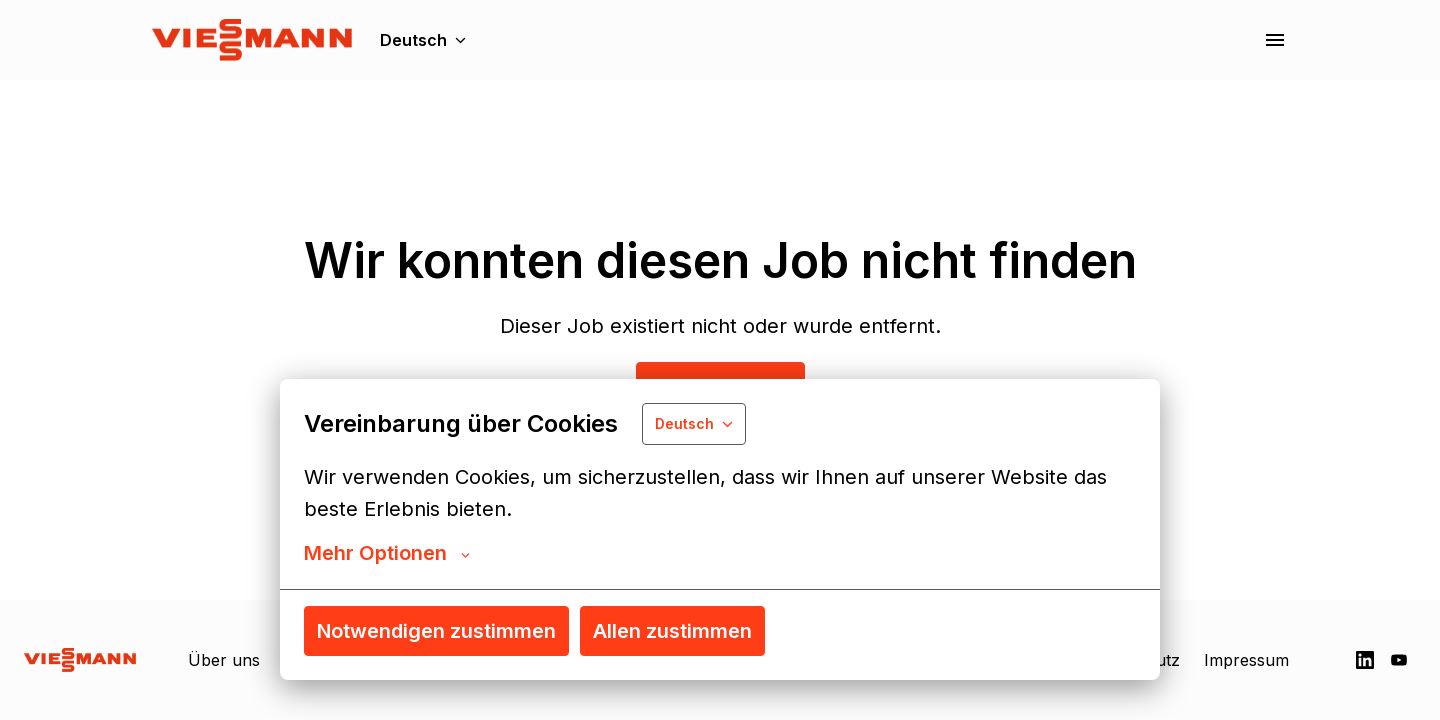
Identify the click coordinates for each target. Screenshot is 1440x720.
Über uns (224, 660)
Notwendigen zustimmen (436, 631)
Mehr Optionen (387, 553)
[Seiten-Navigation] (1275, 40)
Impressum (1246, 660)
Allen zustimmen (672, 631)
